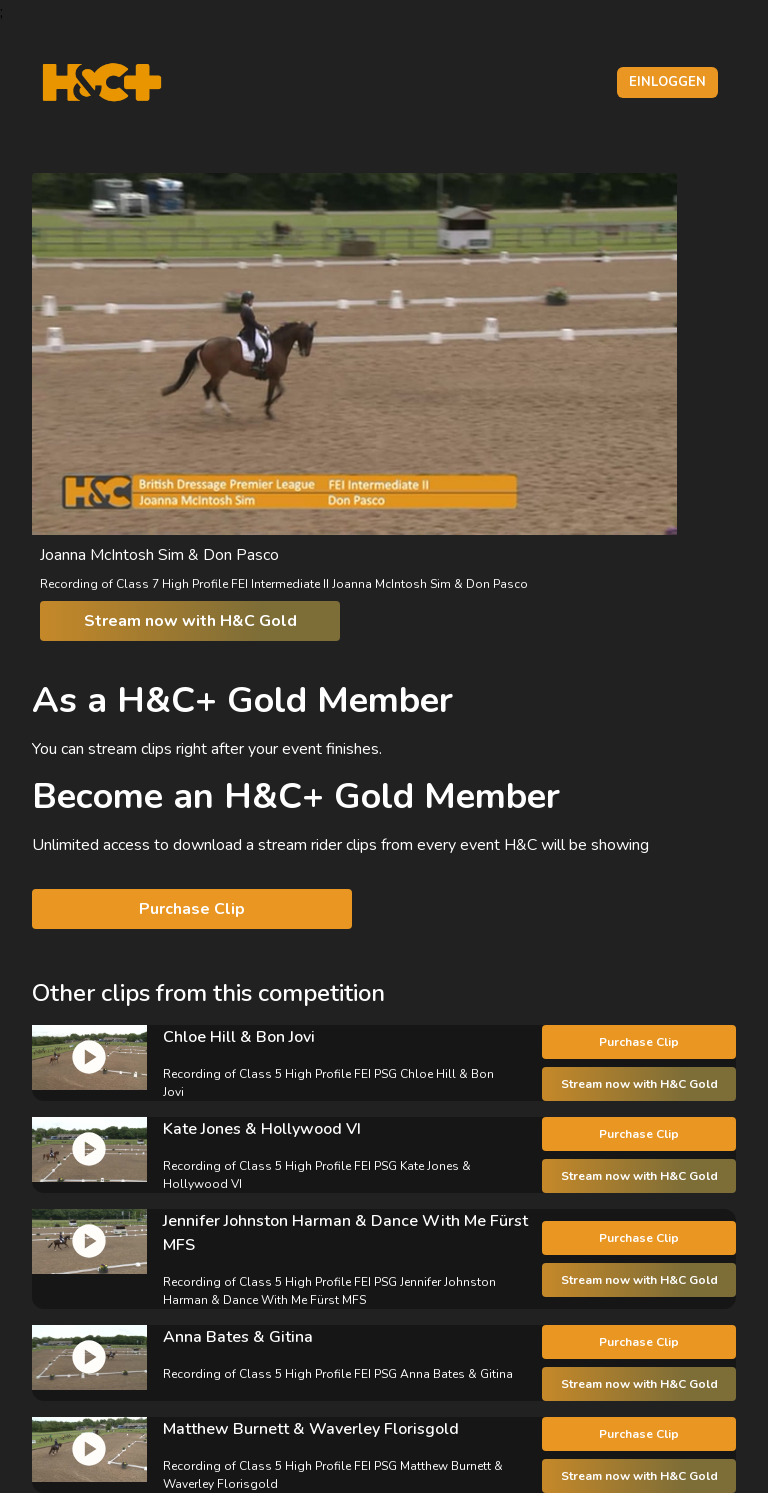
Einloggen (667, 82)
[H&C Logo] (101, 82)
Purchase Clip (192, 909)
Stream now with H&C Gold (190, 621)
